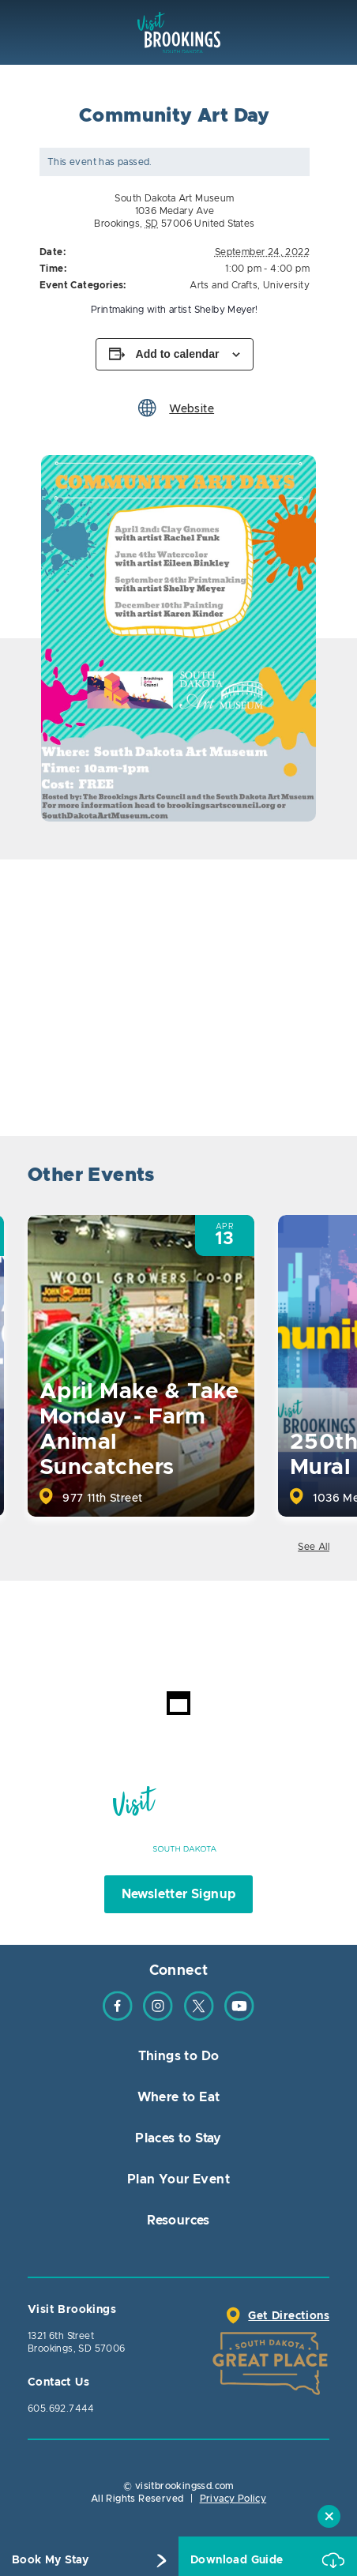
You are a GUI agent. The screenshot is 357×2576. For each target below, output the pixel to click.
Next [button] (315, 1177)
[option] (178, 638)
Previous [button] (272, 1177)
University (286, 285)
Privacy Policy (233, 2498)
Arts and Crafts (223, 285)
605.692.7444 (61, 2408)
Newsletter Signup (179, 1894)
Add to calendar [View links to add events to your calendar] (178, 354)
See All (313, 1546)
